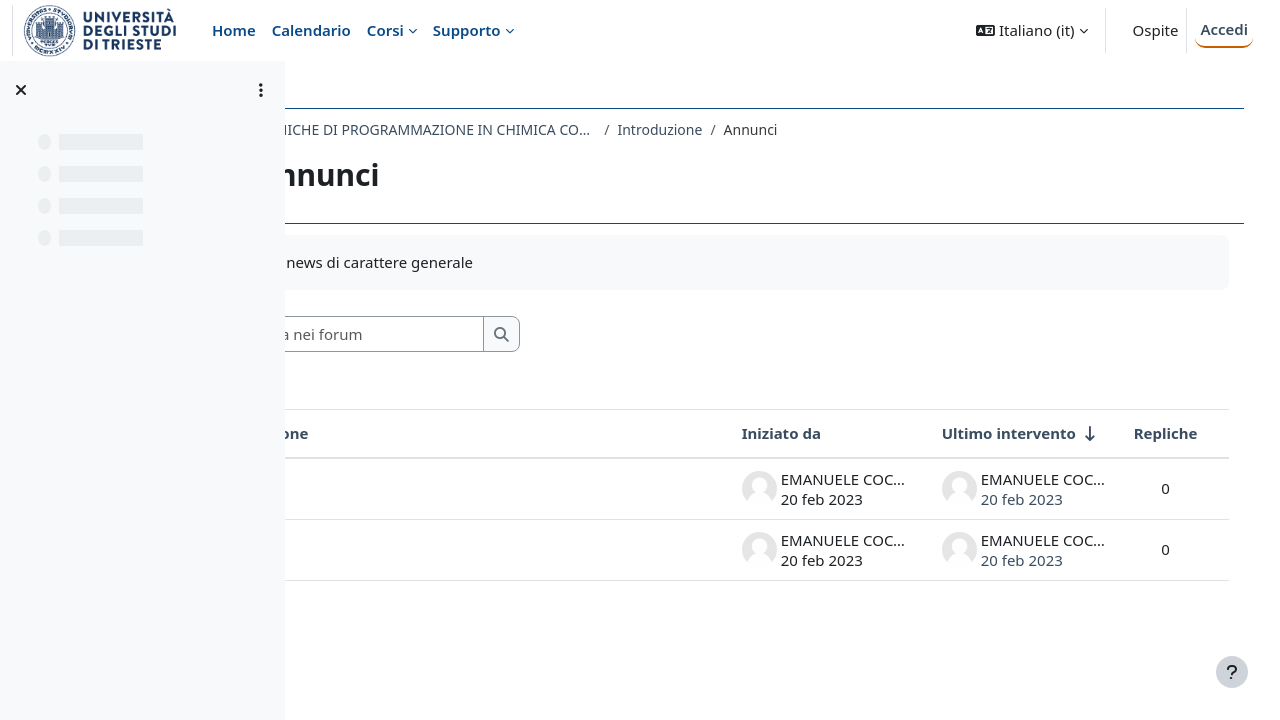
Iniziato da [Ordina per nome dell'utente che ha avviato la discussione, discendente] (760, 433)
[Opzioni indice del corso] (261, 90)
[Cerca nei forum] (489, 334)
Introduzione (787, 129)
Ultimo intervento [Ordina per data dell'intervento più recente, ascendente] (988, 433)
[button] (1031, 30)
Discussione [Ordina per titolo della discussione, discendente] (392, 433)
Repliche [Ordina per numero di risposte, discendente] (1145, 433)
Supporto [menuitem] (467, 30)
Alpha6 (372, 488)
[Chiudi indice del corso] (21, 90)
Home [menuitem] (234, 30)
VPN (362, 549)
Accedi (1224, 29)
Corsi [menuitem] (385, 30)
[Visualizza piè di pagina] (1232, 672)
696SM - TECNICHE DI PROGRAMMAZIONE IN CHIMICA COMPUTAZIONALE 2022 (524, 129)
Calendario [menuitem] (311, 30)
